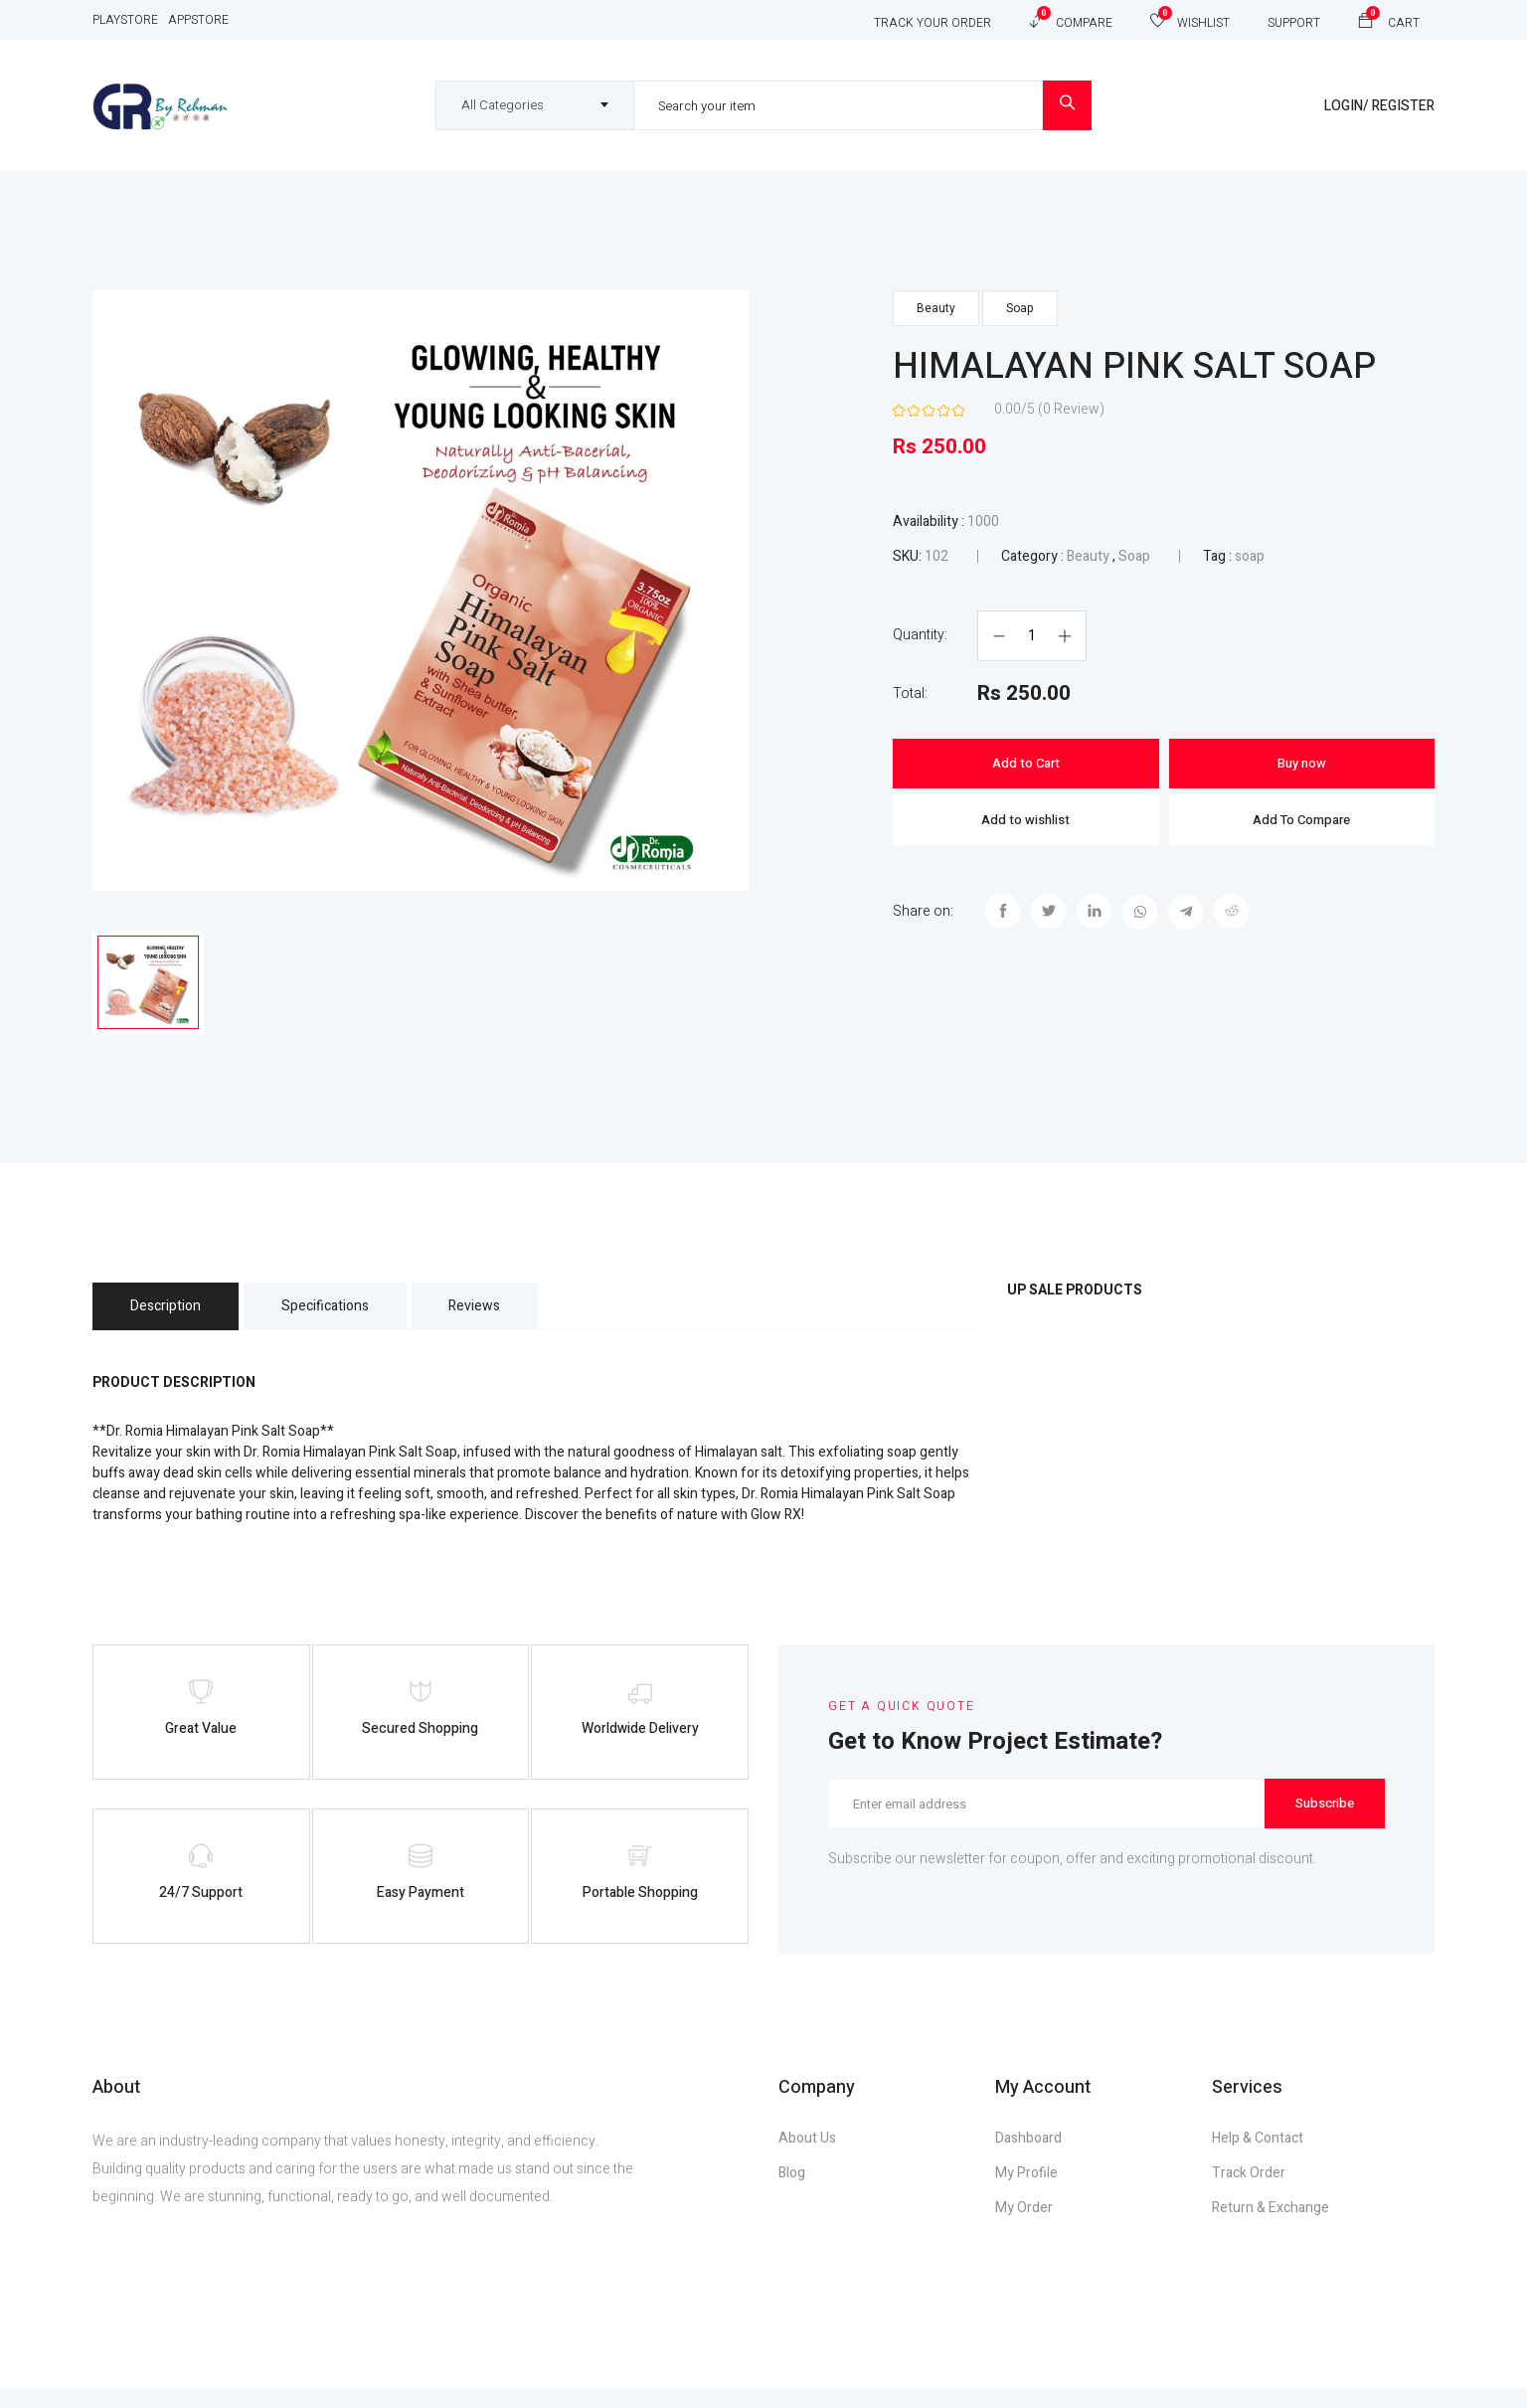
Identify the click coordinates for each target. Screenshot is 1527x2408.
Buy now (1301, 763)
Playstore (125, 20)
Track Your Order (932, 23)
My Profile (1026, 2191)
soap (1250, 556)
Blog (791, 2191)
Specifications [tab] (337, 1312)
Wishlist (1190, 19)
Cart (1389, 19)
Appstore (198, 20)
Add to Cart (1026, 763)
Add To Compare (1301, 819)
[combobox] (534, 105)
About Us (807, 2157)
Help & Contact (1257, 2157)
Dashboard (1028, 2157)
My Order (1024, 2226)
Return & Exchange (1270, 2226)
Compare (1070, 19)
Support (1294, 23)
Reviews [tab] (495, 1312)
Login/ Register (1379, 105)
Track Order (1248, 2191)
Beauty (936, 308)
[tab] (148, 985)
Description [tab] (169, 1312)
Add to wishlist (1025, 819)
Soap (1020, 308)
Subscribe (1324, 1810)
